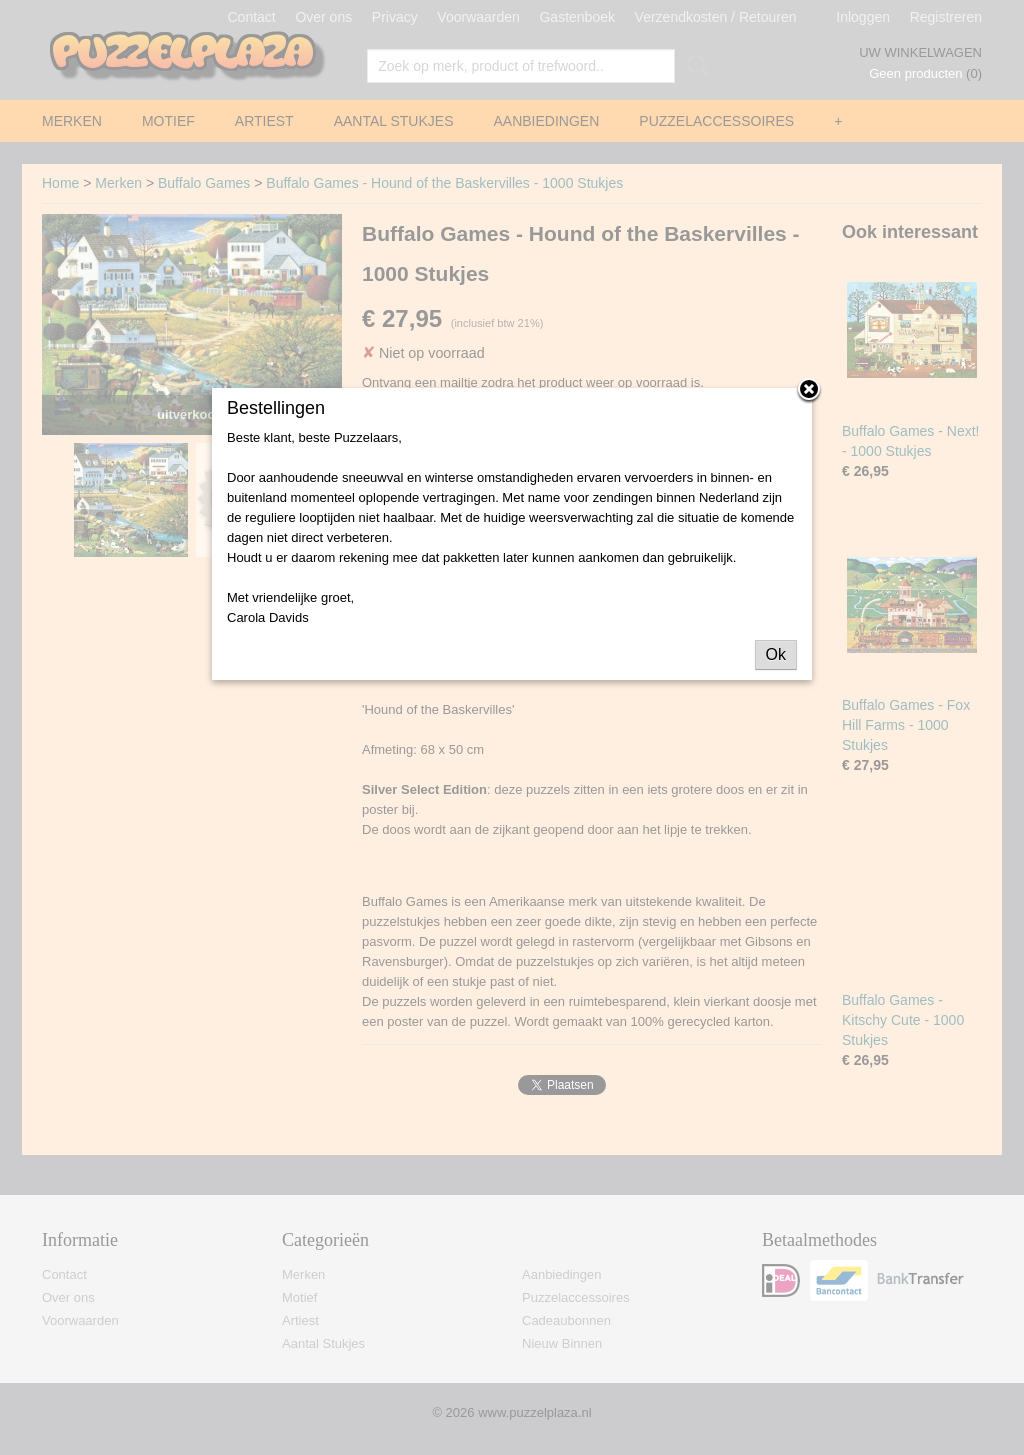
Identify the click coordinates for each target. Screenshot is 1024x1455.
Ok (776, 654)
